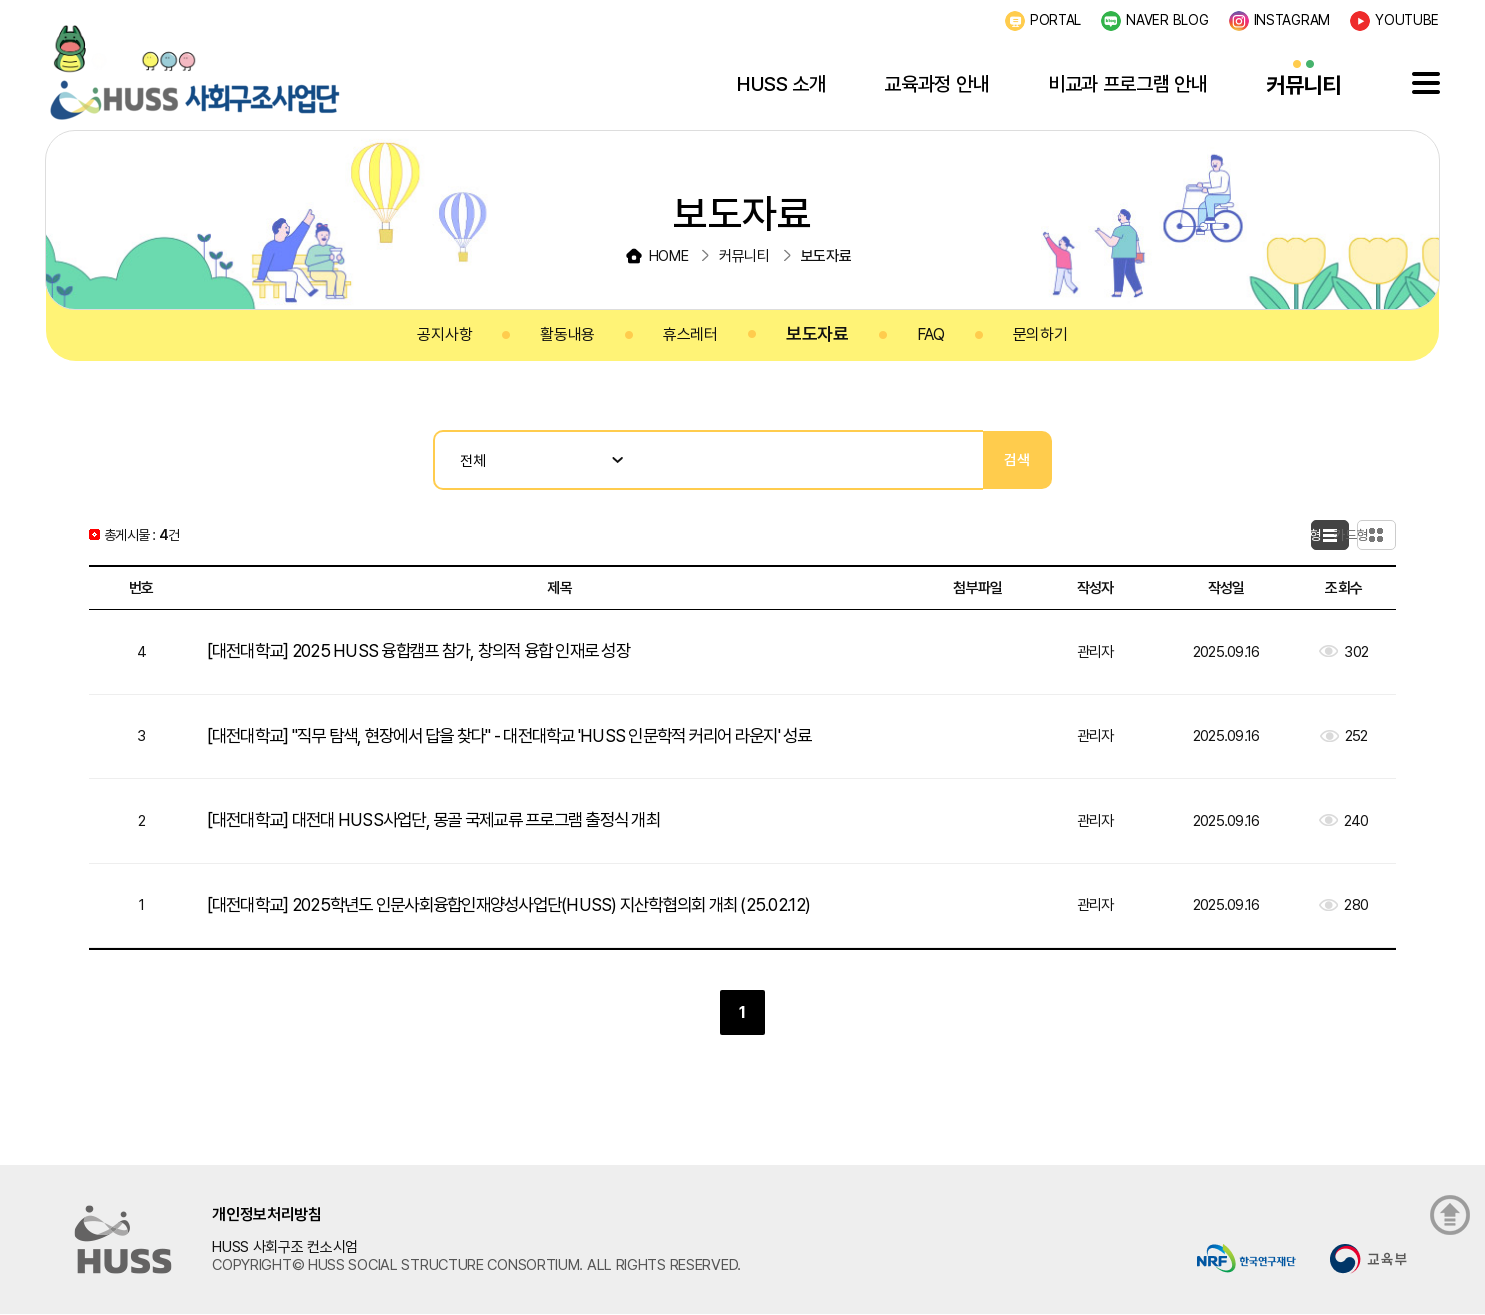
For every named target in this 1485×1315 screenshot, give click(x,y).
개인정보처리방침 (267, 1214)
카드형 (1367, 535)
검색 (1018, 460)
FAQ (931, 334)
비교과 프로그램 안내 (1128, 84)
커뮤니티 (1303, 85)
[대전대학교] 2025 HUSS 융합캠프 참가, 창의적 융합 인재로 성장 (432, 650)
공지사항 (444, 334)
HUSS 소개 (781, 84)
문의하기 (1040, 334)
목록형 (1281, 535)
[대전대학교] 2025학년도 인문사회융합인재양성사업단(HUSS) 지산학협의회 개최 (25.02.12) (525, 904)
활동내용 (567, 334)
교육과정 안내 (936, 84)
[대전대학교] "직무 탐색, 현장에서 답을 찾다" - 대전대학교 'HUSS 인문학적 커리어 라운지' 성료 (534, 735)
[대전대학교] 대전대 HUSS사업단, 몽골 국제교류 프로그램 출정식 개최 (449, 819)
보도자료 (817, 333)
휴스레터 (690, 334)
